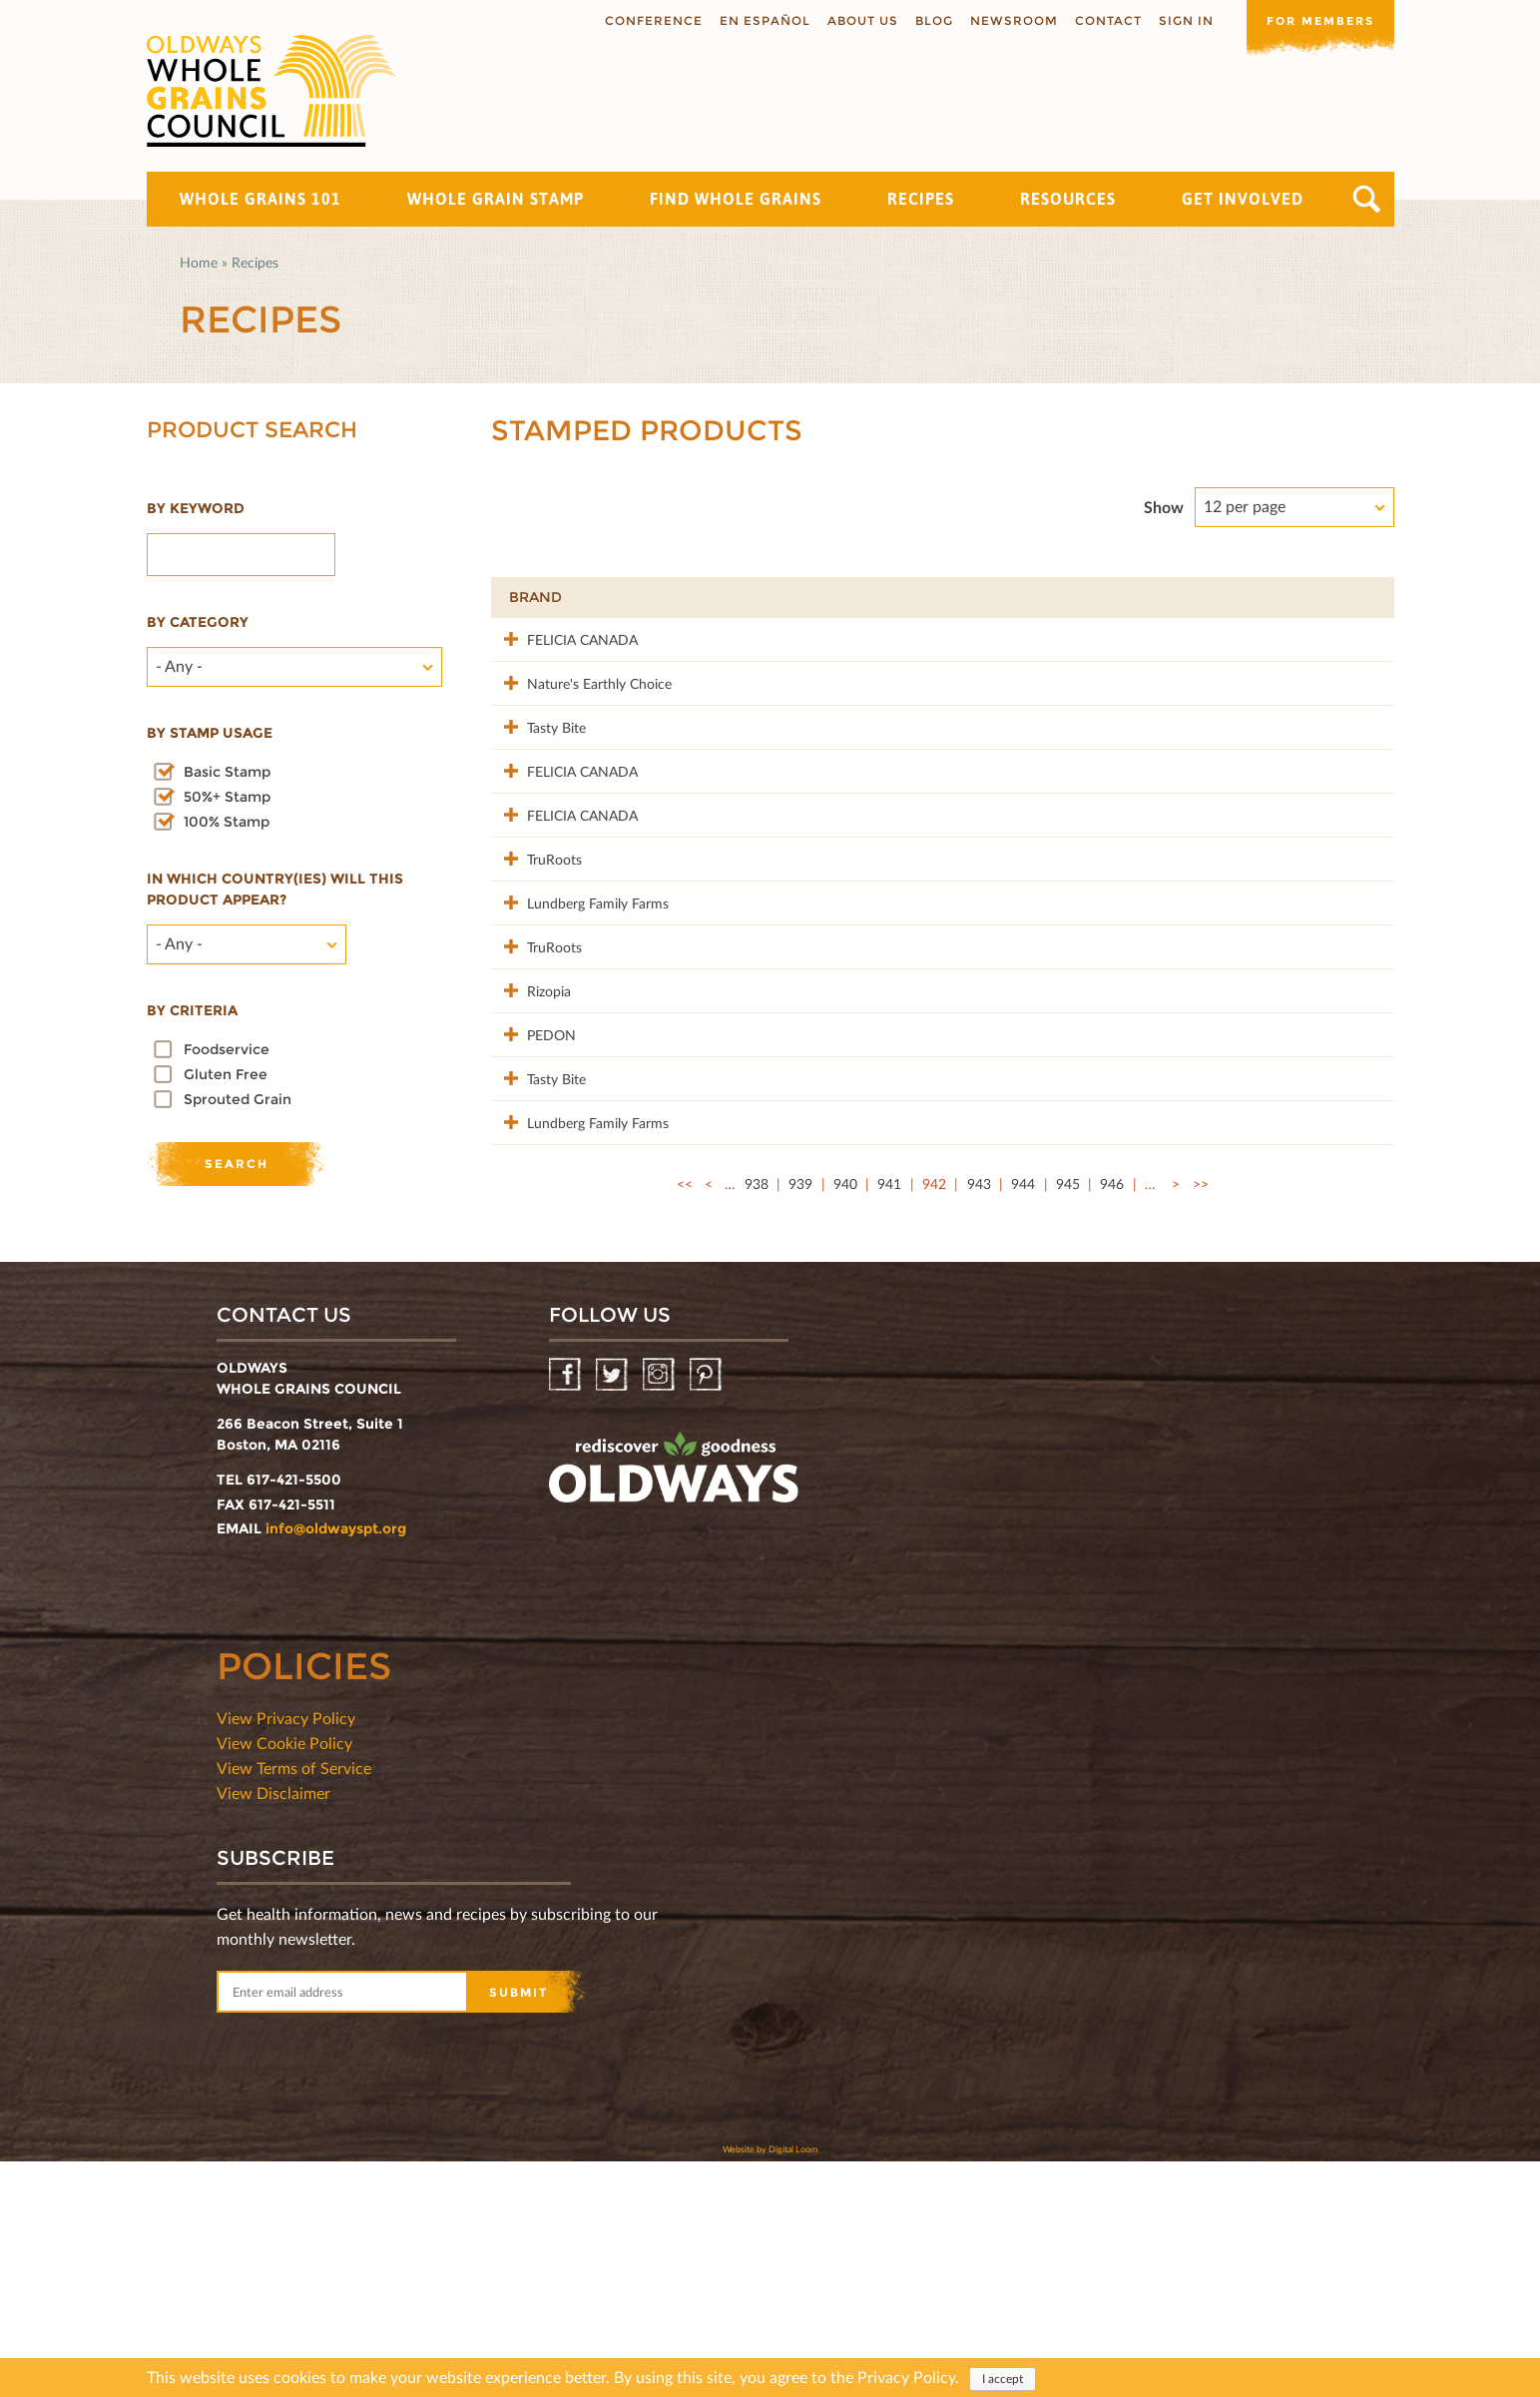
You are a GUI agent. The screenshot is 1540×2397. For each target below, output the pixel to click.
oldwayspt (673, 1711)
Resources (1068, 199)
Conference (642, 20)
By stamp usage (209, 733)
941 (889, 1435)
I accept (1002, 2378)
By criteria (192, 1010)
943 (979, 1435)
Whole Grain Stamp (495, 199)
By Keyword (196, 508)
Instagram (660, 1610)
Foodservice (226, 1049)
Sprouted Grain (237, 1099)
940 (845, 1435)
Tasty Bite (538, 768)
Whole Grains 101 (260, 199)
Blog (922, 20)
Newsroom (1002, 20)
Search (1366, 199)
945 (1068, 1435)
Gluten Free (225, 1074)
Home (199, 262)
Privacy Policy (906, 2376)
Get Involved (1242, 199)
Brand (535, 597)
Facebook (566, 1610)
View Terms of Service (294, 2003)
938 (757, 1435)
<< (685, 1435)
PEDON (533, 1222)
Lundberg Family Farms (580, 1027)
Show (1164, 506)
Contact (1096, 20)
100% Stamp (226, 822)
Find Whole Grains (735, 199)
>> (1201, 1435)
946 (1112, 1435)
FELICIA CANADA (564, 638)
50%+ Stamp (227, 797)
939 (800, 1435)
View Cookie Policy (284, 1978)
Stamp (1141, 597)
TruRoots (536, 962)
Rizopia (531, 1157)
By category (198, 622)
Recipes (920, 199)
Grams (1252, 597)
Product (727, 597)
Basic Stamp (227, 772)
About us (850, 20)
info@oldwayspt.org (335, 1764)
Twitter (613, 1610)
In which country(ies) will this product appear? (275, 889)
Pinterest (707, 1610)
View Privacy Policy (286, 1953)
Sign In (1174, 20)
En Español (753, 20)
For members (1314, 19)
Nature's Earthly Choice (581, 703)
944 (1023, 1435)
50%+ (1344, 597)
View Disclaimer (273, 2028)
